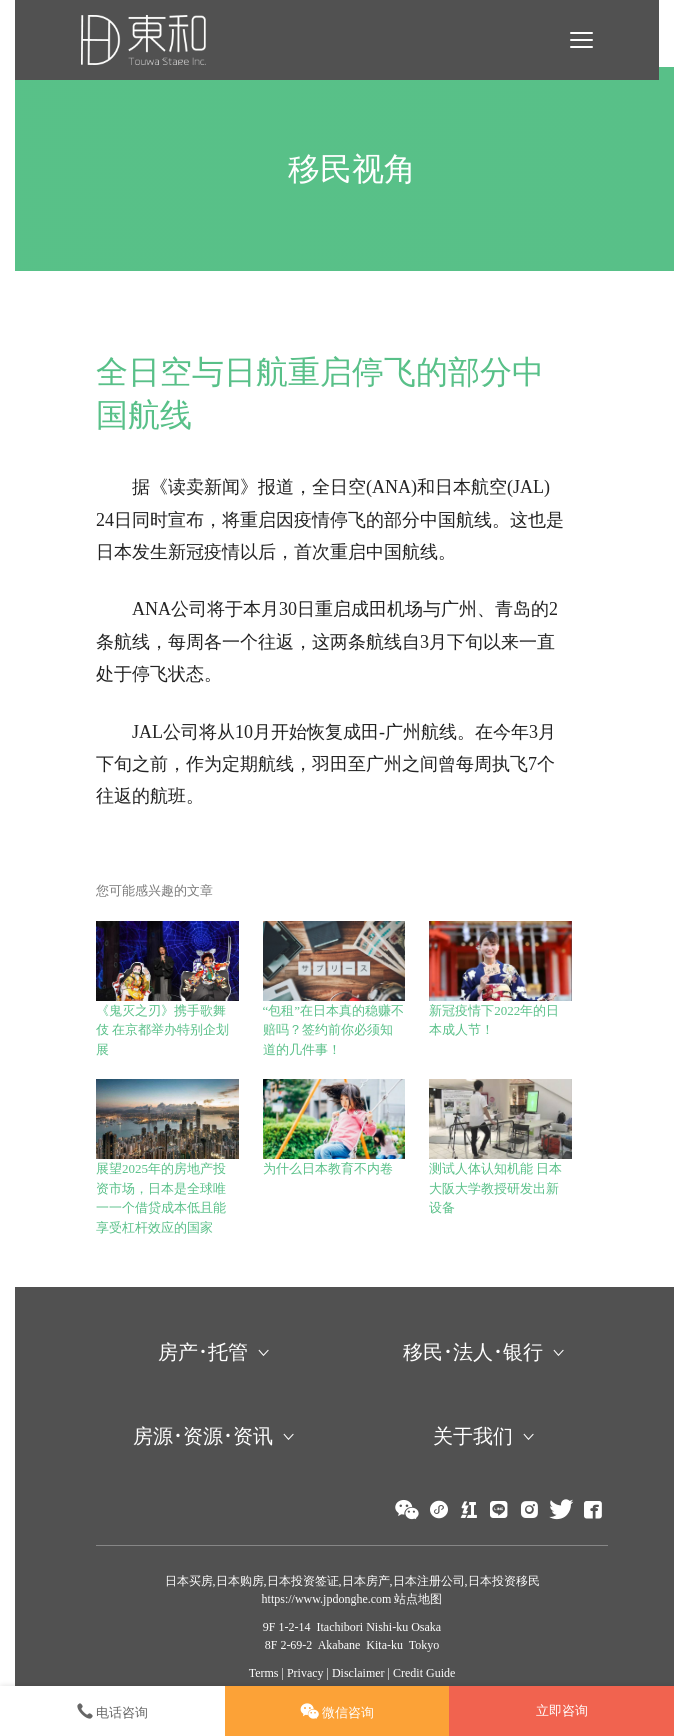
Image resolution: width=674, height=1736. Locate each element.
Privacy (305, 1673)
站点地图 (416, 1599)
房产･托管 (203, 1352)
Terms (264, 1673)
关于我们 (473, 1436)
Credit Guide (424, 1673)
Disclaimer (358, 1673)
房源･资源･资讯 (203, 1436)
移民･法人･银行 (473, 1352)
